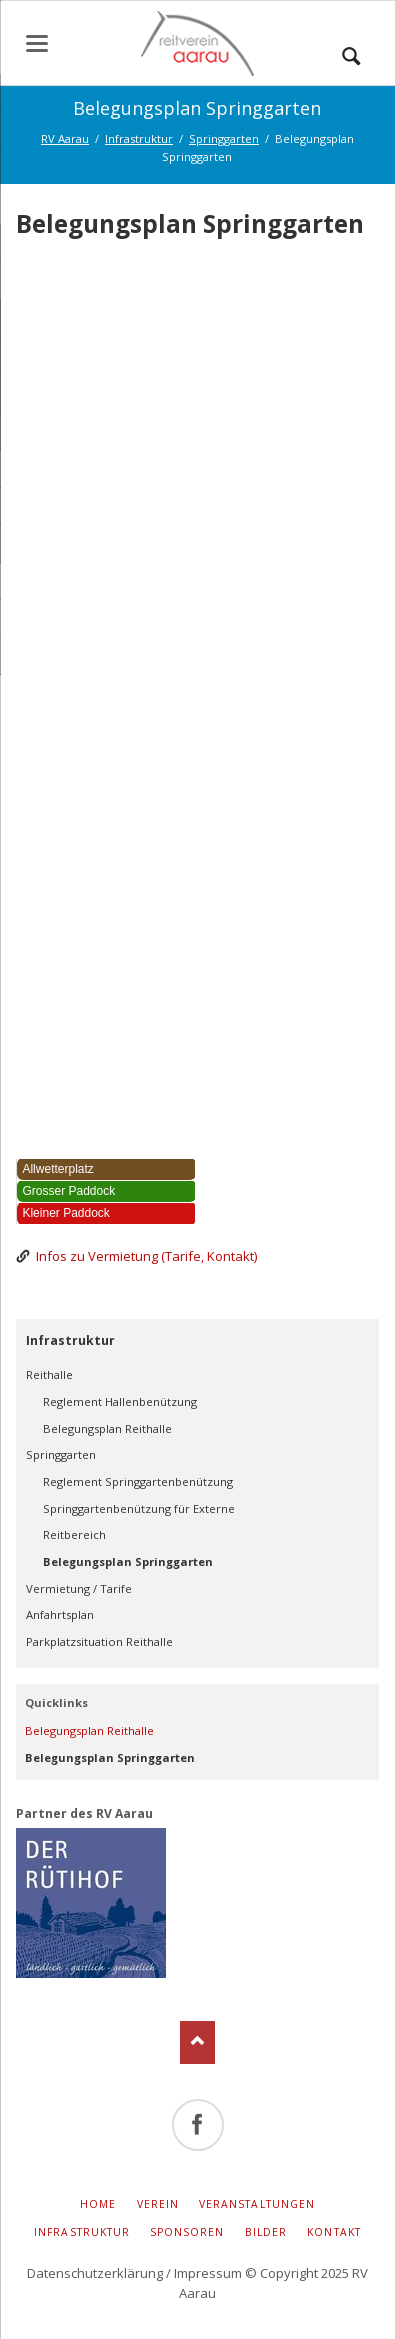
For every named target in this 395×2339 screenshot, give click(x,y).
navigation (37, 43)
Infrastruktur (70, 1340)
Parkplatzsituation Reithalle (99, 1641)
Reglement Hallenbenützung (120, 1401)
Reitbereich (74, 1534)
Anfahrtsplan (60, 1614)
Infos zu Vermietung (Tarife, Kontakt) (146, 1256)
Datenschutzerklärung (95, 2273)
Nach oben (197, 2042)
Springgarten (61, 1454)
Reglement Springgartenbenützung (138, 1481)
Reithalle (49, 1374)
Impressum (208, 2273)
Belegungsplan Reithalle (107, 1428)
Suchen (351, 50)
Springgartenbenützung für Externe (139, 1508)
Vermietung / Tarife (79, 1588)
